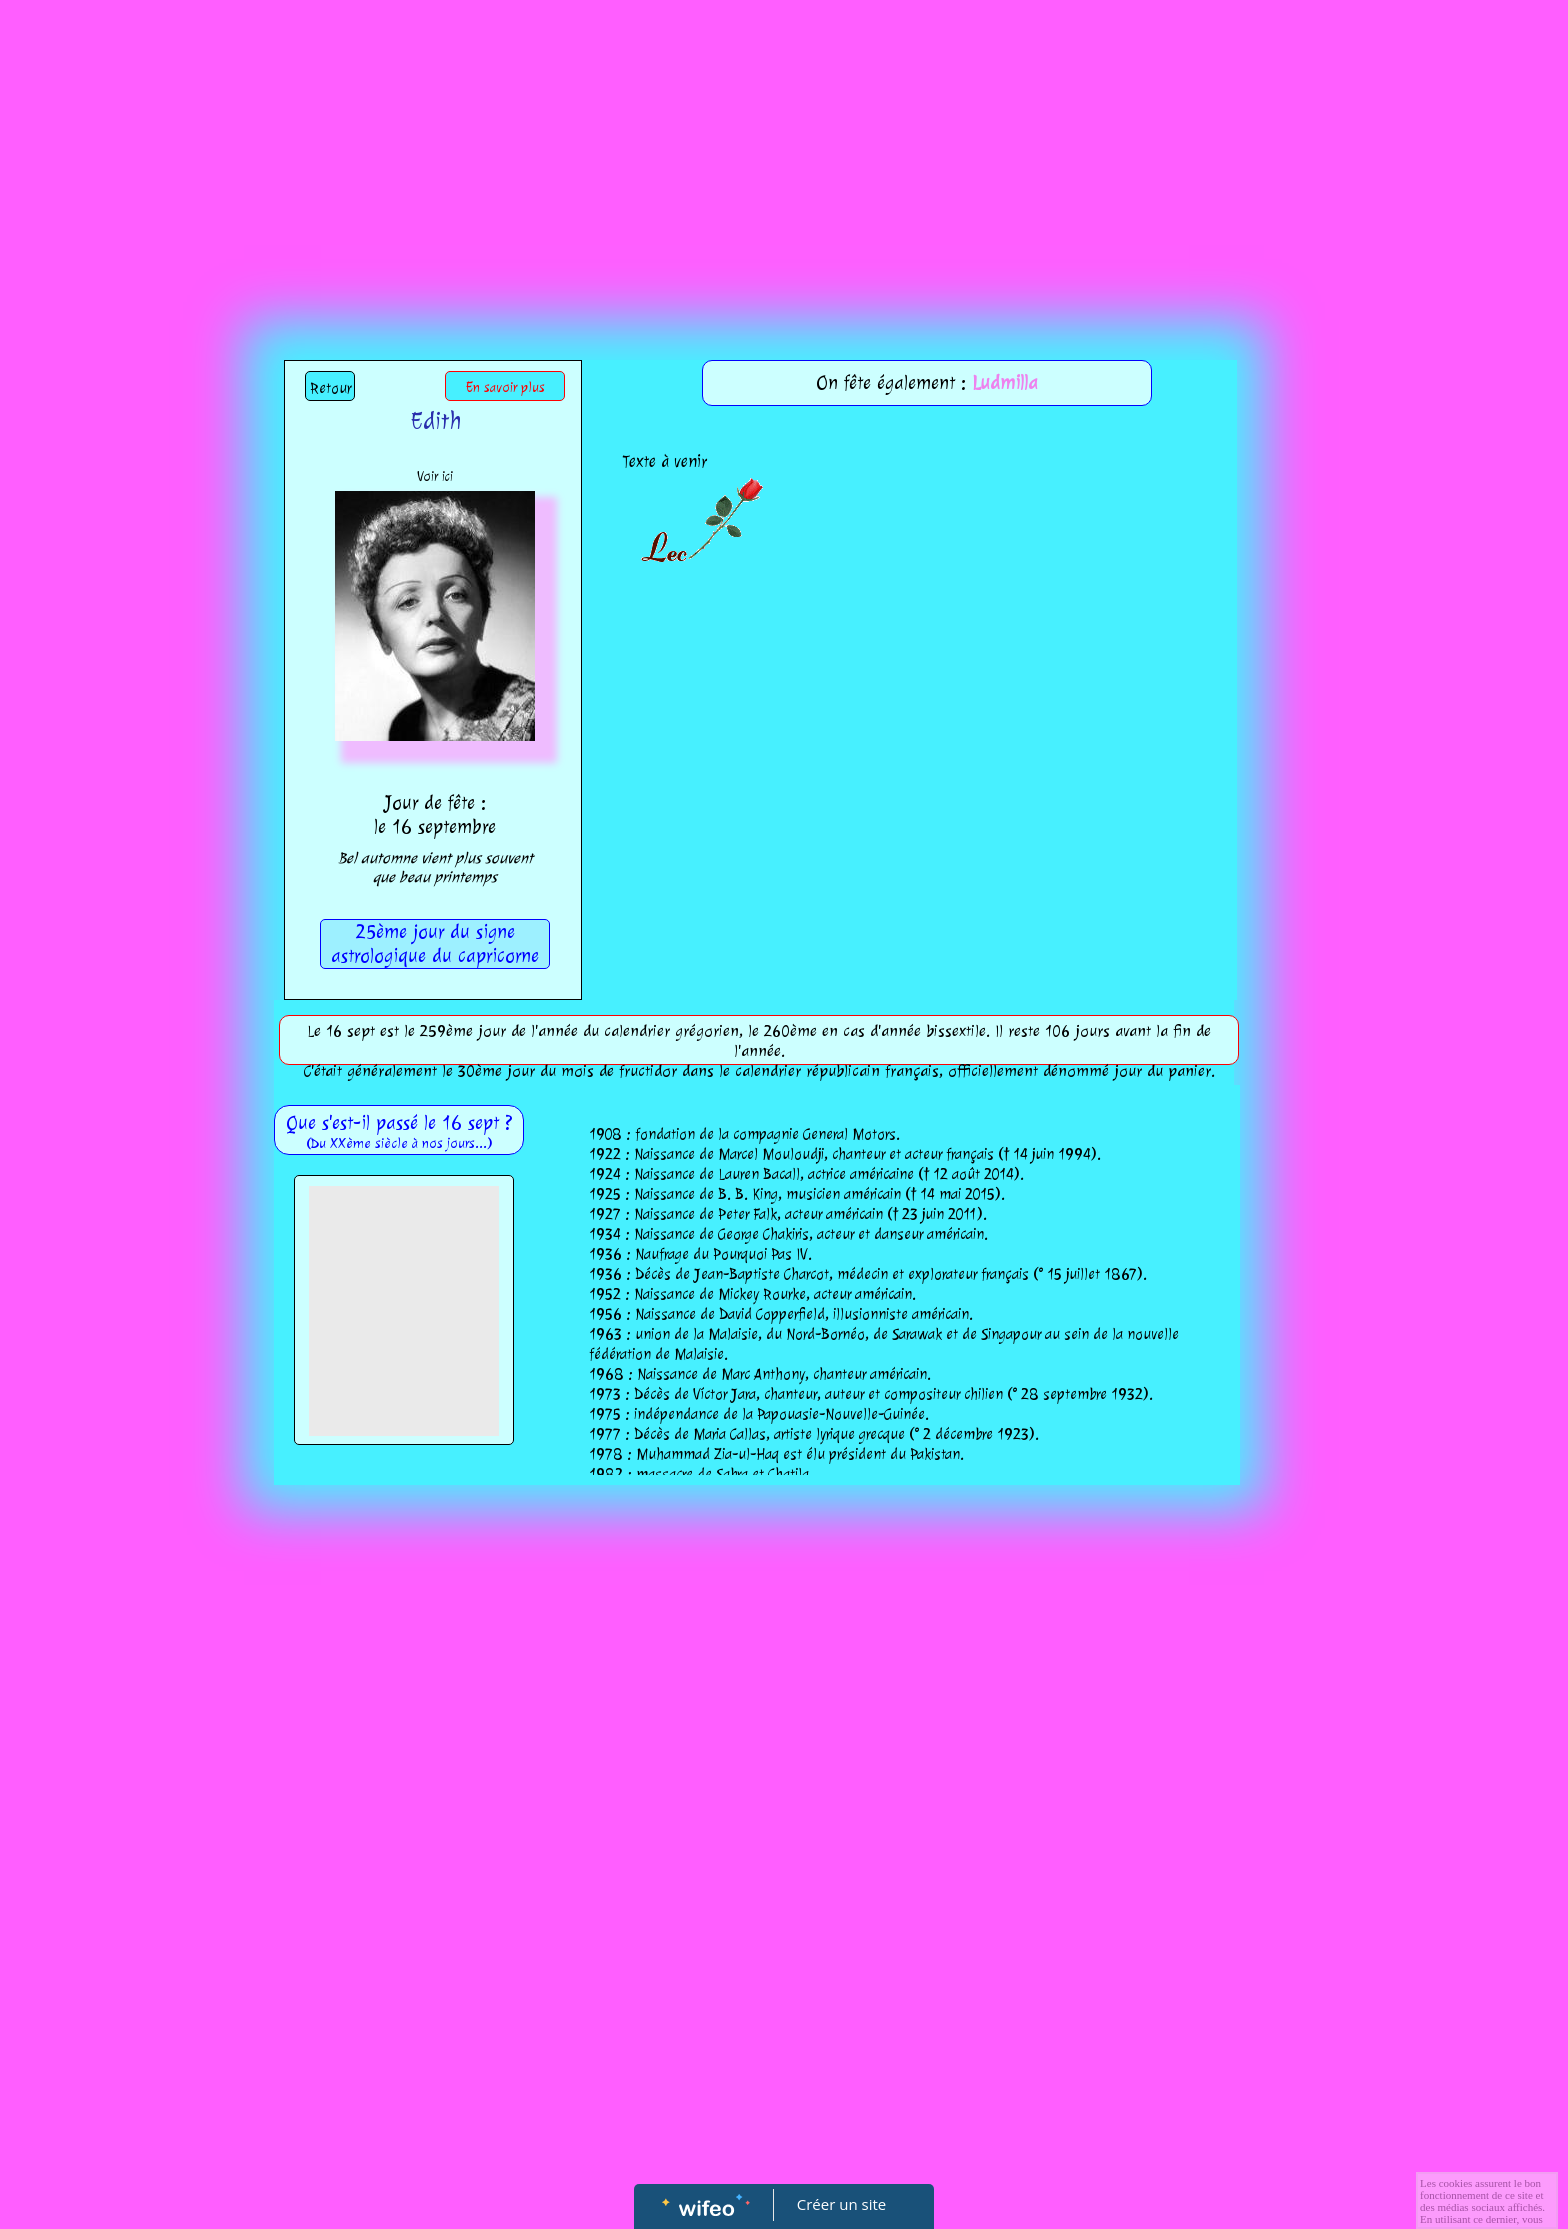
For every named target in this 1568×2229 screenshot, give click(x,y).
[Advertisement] (784, 150)
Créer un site (841, 2204)
